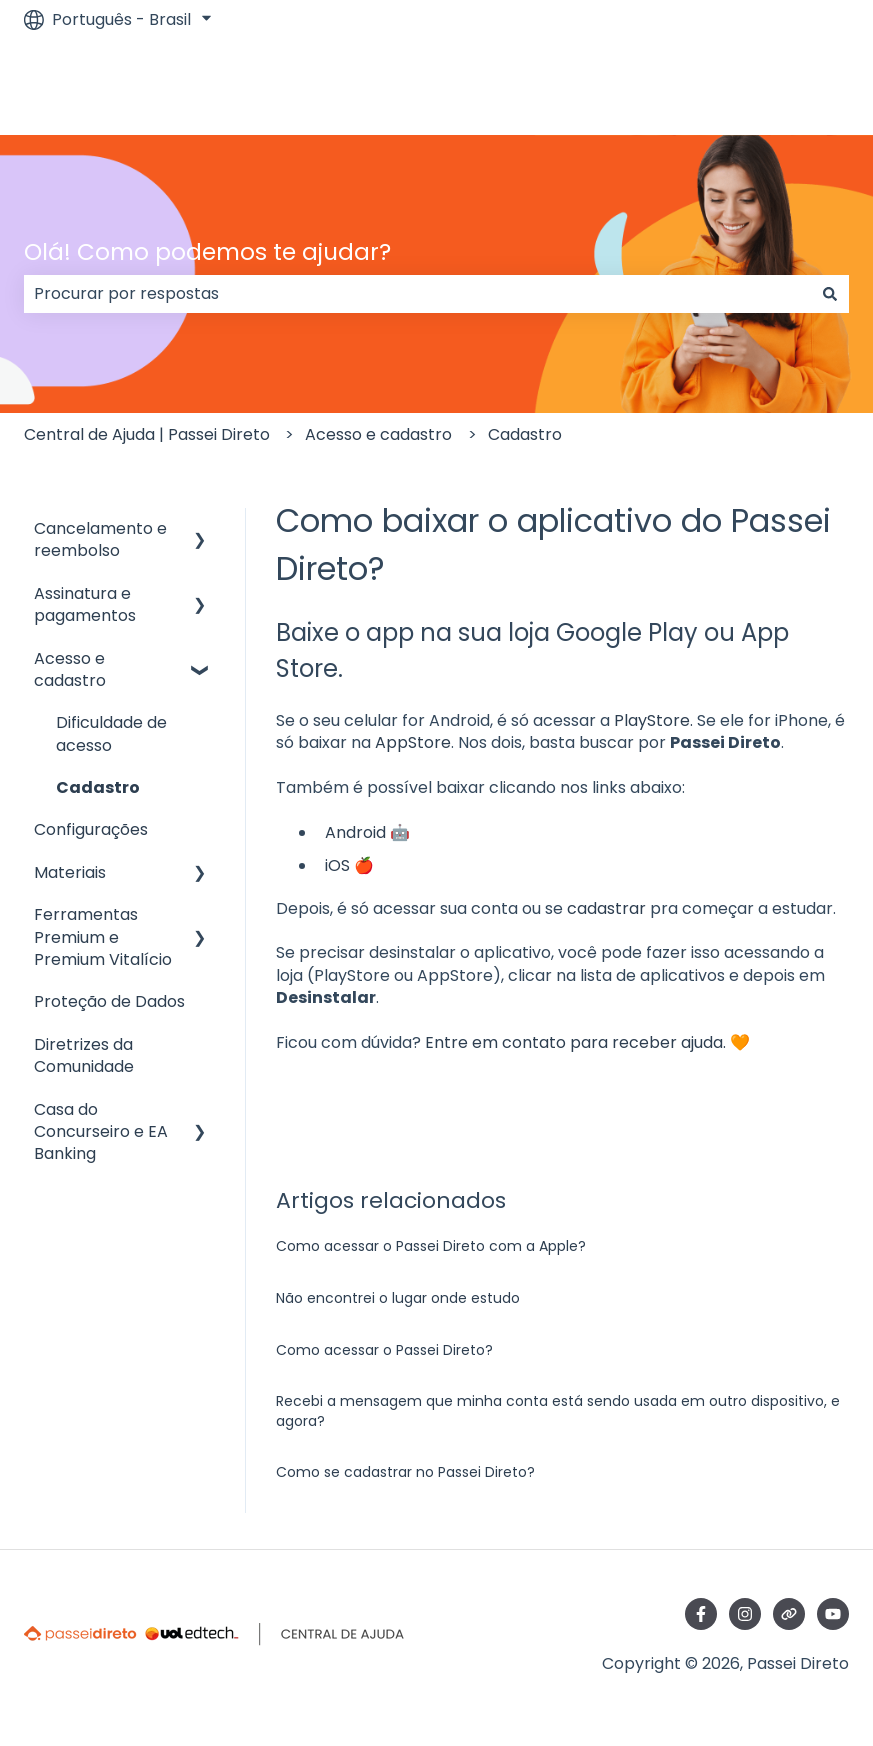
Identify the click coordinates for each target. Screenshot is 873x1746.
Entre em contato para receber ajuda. (575, 1042)
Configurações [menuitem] (91, 829)
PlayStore (652, 720)
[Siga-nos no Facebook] (701, 1614)
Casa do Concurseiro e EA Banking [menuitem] (101, 1132)
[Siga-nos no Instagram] (745, 1614)
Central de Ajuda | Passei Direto (147, 434)
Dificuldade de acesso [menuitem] (111, 733)
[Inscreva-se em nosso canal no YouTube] (833, 1614)
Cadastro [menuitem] (98, 787)
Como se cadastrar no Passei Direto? (405, 1472)
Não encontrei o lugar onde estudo (398, 1298)
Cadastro (525, 434)
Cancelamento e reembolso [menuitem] (100, 539)
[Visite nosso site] (789, 1614)
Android (355, 832)
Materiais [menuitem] (70, 872)
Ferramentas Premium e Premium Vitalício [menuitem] (103, 937)
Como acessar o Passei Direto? (384, 1350)
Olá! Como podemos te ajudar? (207, 252)
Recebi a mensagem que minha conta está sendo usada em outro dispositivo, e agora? (558, 1411)
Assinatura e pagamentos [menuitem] (85, 604)
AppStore (413, 742)
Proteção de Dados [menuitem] (109, 1001)
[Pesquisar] (830, 294)
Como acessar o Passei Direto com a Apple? (431, 1246)
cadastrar (606, 908)
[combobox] (417, 294)
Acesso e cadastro (378, 434)
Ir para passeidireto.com (732, 86)
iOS (337, 865)
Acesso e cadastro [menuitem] (70, 669)
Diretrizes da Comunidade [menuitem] (84, 1055)
